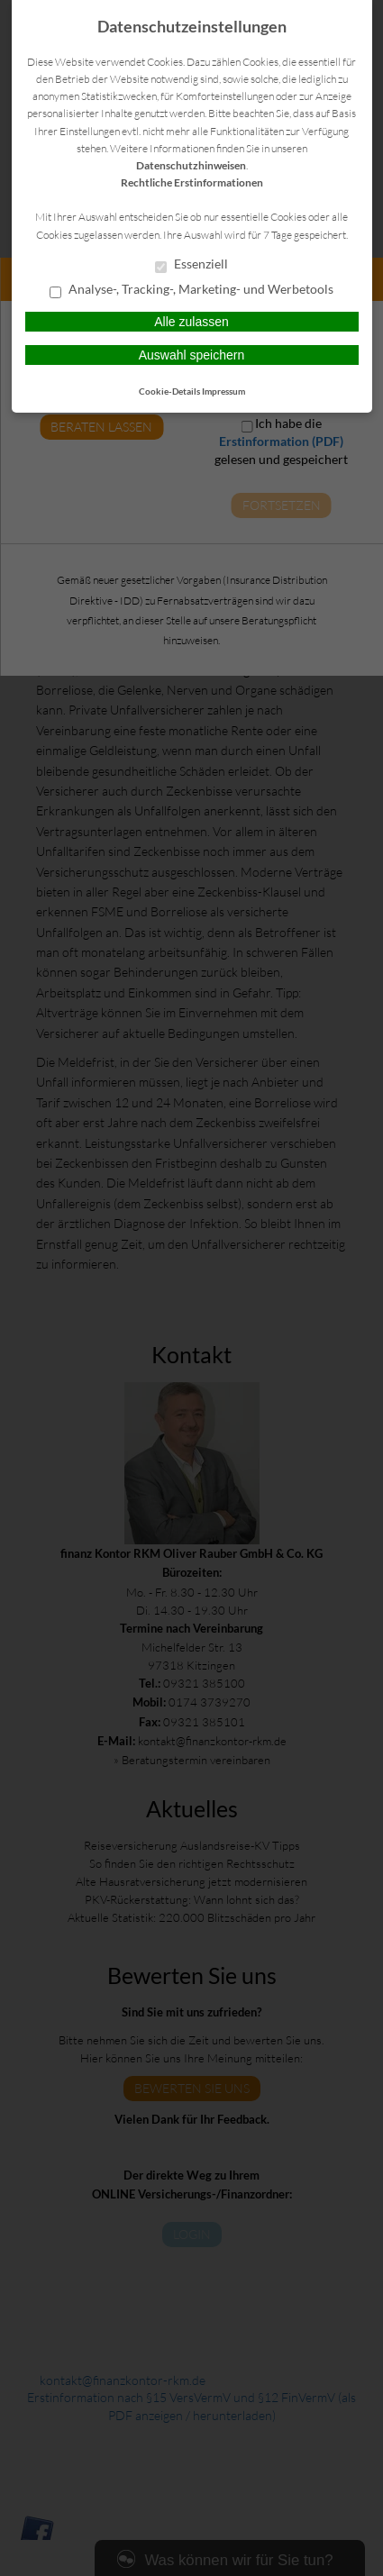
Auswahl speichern (192, 355)
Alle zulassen (191, 321)
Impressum (223, 391)
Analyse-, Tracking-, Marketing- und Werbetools (191, 290)
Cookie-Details (169, 391)
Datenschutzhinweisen (191, 165)
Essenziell (191, 265)
